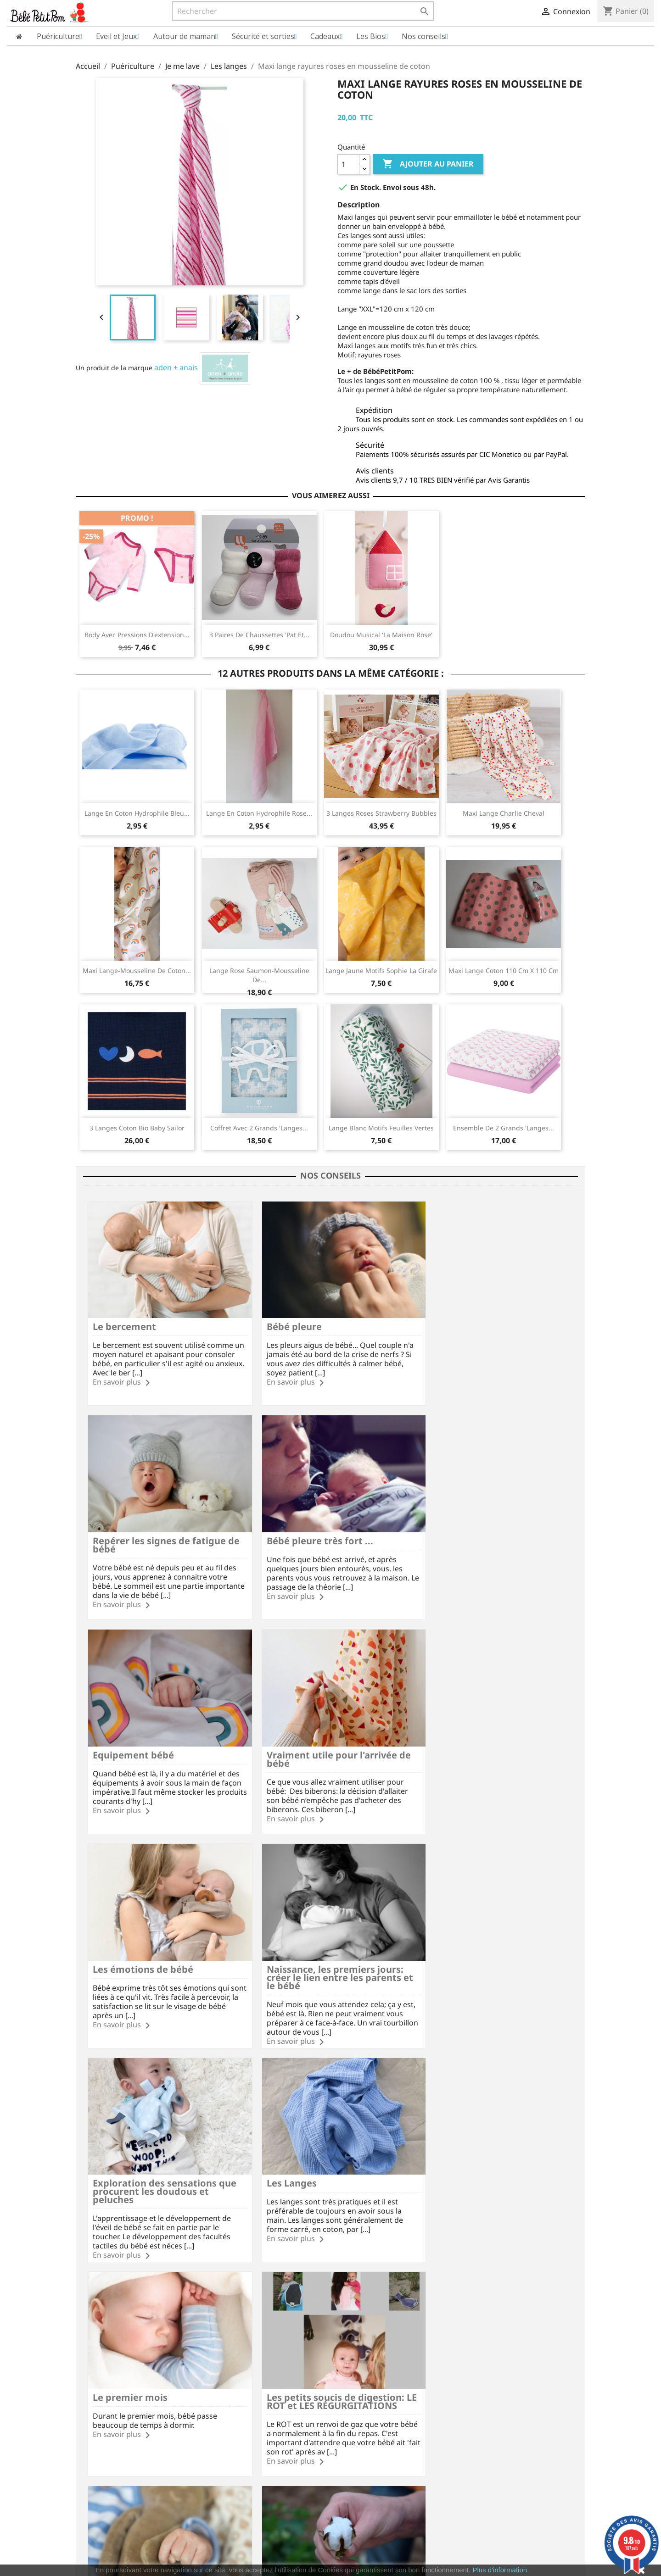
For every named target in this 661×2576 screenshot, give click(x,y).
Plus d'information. (500, 2570)
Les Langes (118, 1939)
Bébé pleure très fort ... (146, 1525)
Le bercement (124, 1319)
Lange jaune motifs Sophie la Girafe (381, 970)
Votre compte (365, 2335)
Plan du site (94, 2408)
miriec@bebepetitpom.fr (527, 2411)
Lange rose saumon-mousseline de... (259, 975)
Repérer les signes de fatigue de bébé (485, 1323)
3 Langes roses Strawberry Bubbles (381, 813)
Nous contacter (230, 2396)
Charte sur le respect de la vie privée (132, 2384)
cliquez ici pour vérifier (407, 2552)
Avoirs (346, 2371)
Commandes (356, 2359)
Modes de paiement (237, 2360)
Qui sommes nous (103, 2360)
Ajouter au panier (428, 164)
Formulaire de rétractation (247, 2384)
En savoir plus (117, 1374)
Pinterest (355, 2263)
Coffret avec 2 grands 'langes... (259, 1128)
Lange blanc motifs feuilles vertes (381, 1128)
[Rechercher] (303, 11)
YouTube (330, 2263)
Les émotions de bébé (143, 1732)
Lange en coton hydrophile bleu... (137, 813)
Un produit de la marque (114, 367)
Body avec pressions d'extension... (137, 634)
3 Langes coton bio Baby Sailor (137, 1128)
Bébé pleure (283, 1319)
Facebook (280, 2263)
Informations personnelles (378, 2347)
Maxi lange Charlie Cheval (503, 813)
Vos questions (228, 2372)
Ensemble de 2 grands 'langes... (503, 1128)
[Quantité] (348, 164)
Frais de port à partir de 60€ (203, 2306)
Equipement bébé (296, 1525)
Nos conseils (226, 2408)
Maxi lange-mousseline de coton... (137, 970)
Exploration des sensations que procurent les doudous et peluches (491, 1740)
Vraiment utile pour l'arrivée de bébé (484, 1529)
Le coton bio (284, 2146)
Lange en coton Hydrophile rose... (259, 813)
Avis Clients (93, 2372)
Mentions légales (102, 2348)
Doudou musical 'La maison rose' (381, 634)
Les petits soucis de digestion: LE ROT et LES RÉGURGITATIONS (490, 1943)
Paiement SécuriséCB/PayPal (116, 2306)
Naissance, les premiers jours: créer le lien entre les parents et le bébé (324, 1740)
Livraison (220, 2348)
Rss (305, 2263)
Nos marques (96, 2420)
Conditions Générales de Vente (123, 2396)
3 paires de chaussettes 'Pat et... (259, 634)
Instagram (380, 2263)
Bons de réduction (365, 2395)
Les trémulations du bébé (151, 2146)
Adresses (351, 2383)
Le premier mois (293, 1939)
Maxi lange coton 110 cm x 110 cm (503, 970)
